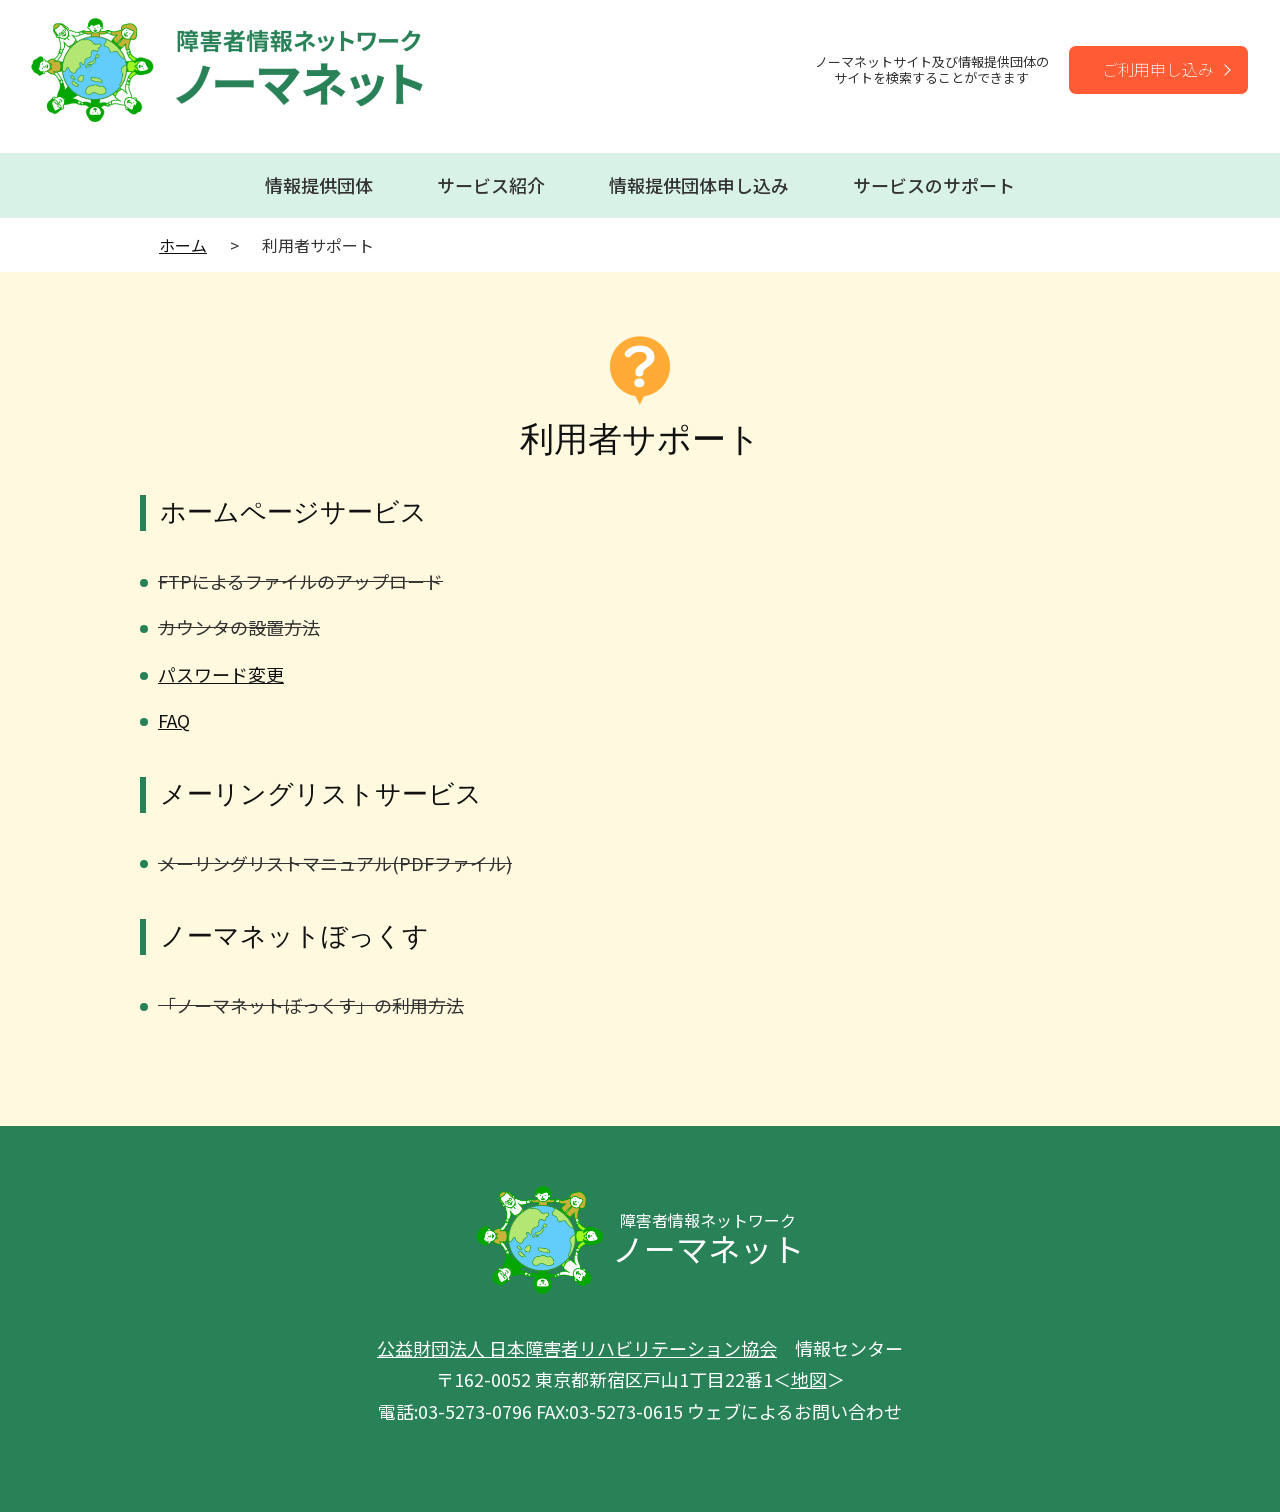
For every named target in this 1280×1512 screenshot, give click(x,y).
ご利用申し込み (1158, 69)
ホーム (183, 245)
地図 (809, 1379)
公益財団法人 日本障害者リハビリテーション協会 (577, 1348)
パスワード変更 (221, 674)
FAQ (174, 720)
